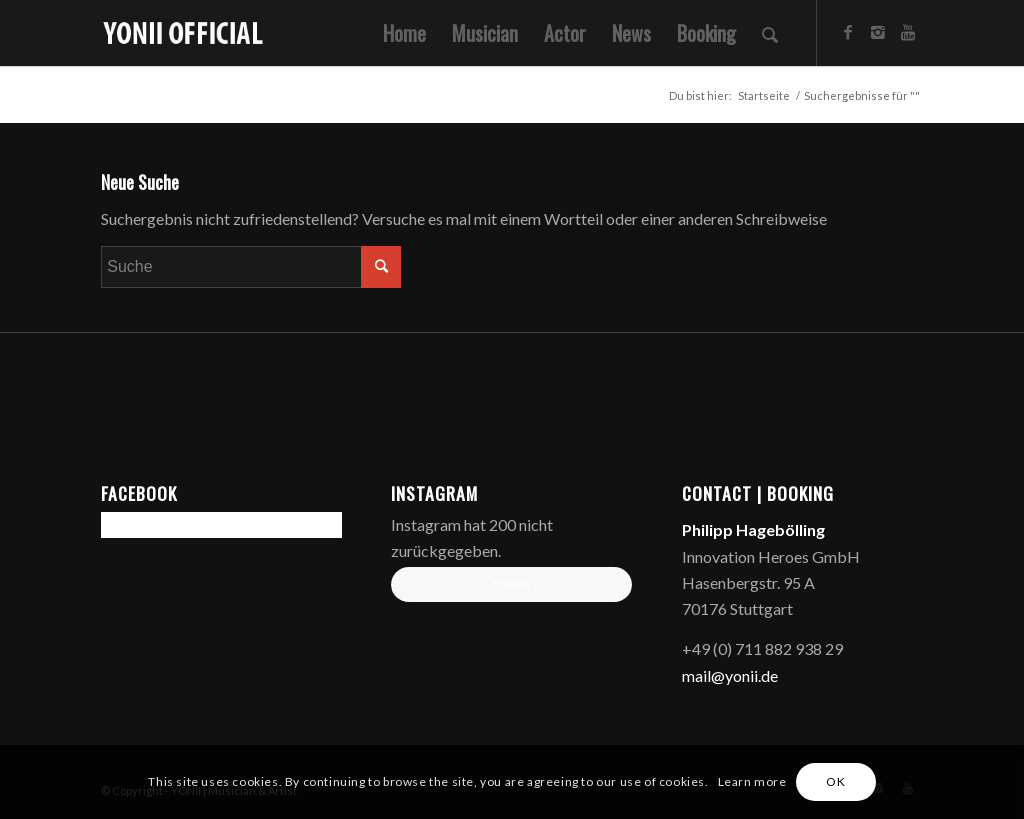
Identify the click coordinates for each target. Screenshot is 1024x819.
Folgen (511, 583)
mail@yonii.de (730, 675)
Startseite (764, 95)
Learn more (752, 781)
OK (835, 781)
